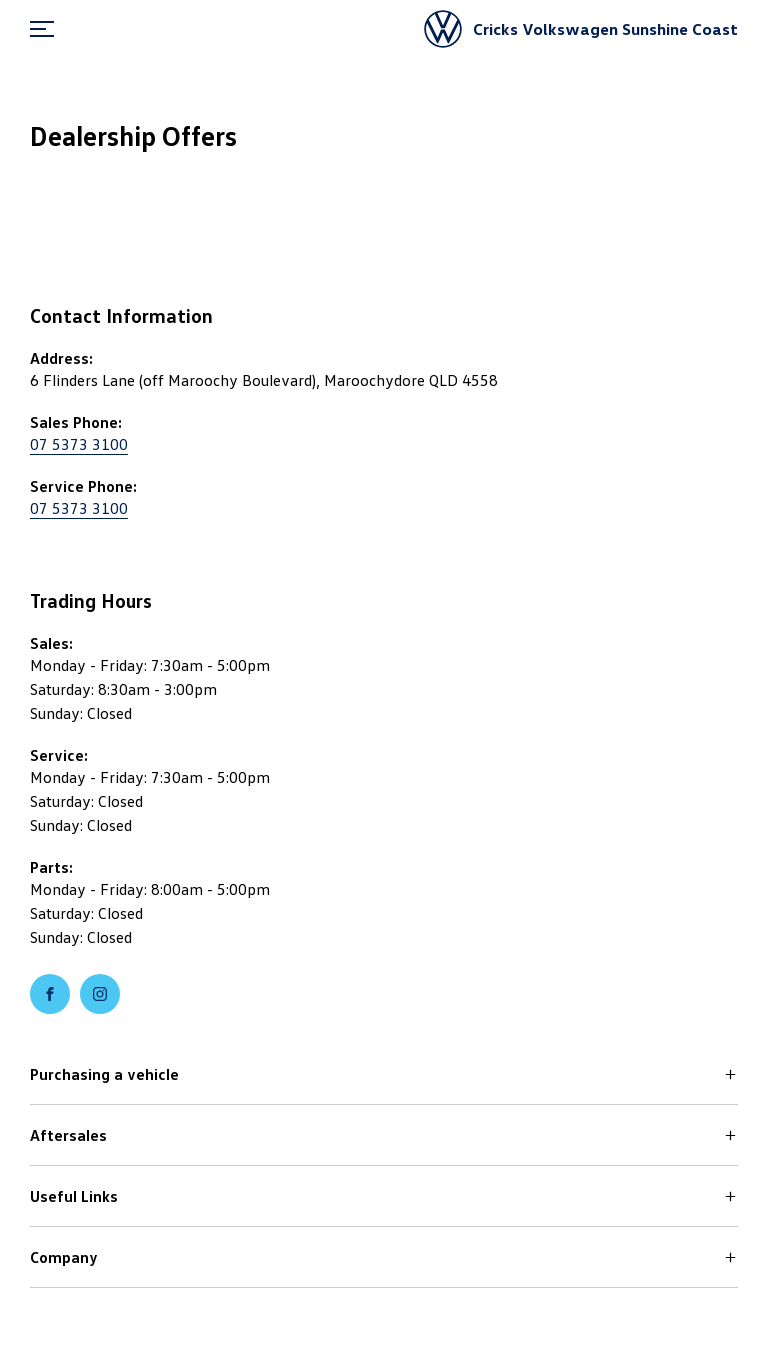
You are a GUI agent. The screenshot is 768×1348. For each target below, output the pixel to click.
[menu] (42, 29)
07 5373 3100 (79, 444)
